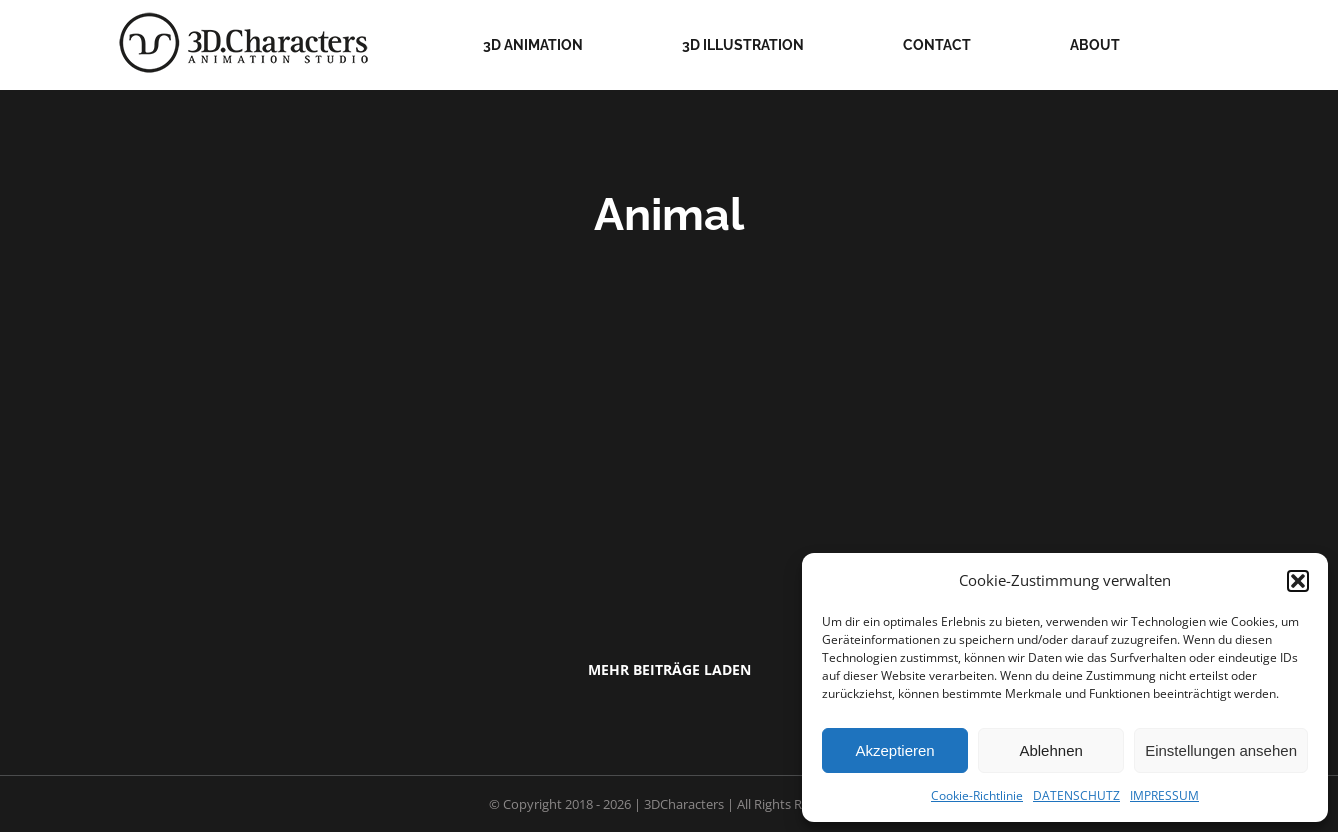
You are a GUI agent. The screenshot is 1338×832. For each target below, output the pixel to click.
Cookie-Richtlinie (977, 795)
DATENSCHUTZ (1076, 795)
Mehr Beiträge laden (669, 669)
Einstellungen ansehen (1221, 750)
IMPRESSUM (1164, 795)
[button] (1298, 581)
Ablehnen (1050, 750)
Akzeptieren (894, 750)
